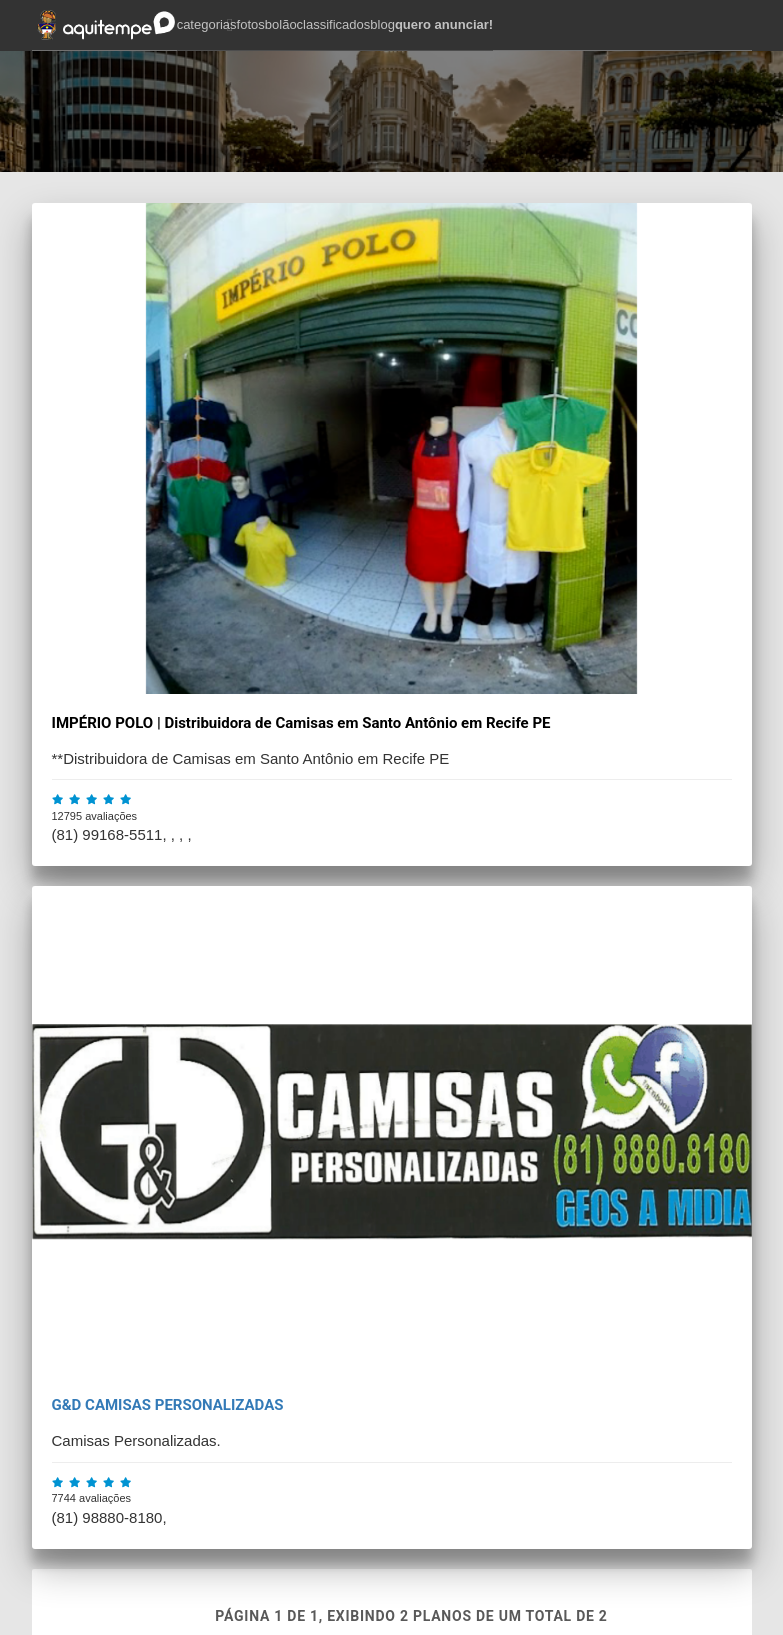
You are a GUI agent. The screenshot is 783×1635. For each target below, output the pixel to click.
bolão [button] (281, 24)
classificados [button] (334, 24)
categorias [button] (207, 24)
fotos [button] (251, 24)
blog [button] (382, 24)
